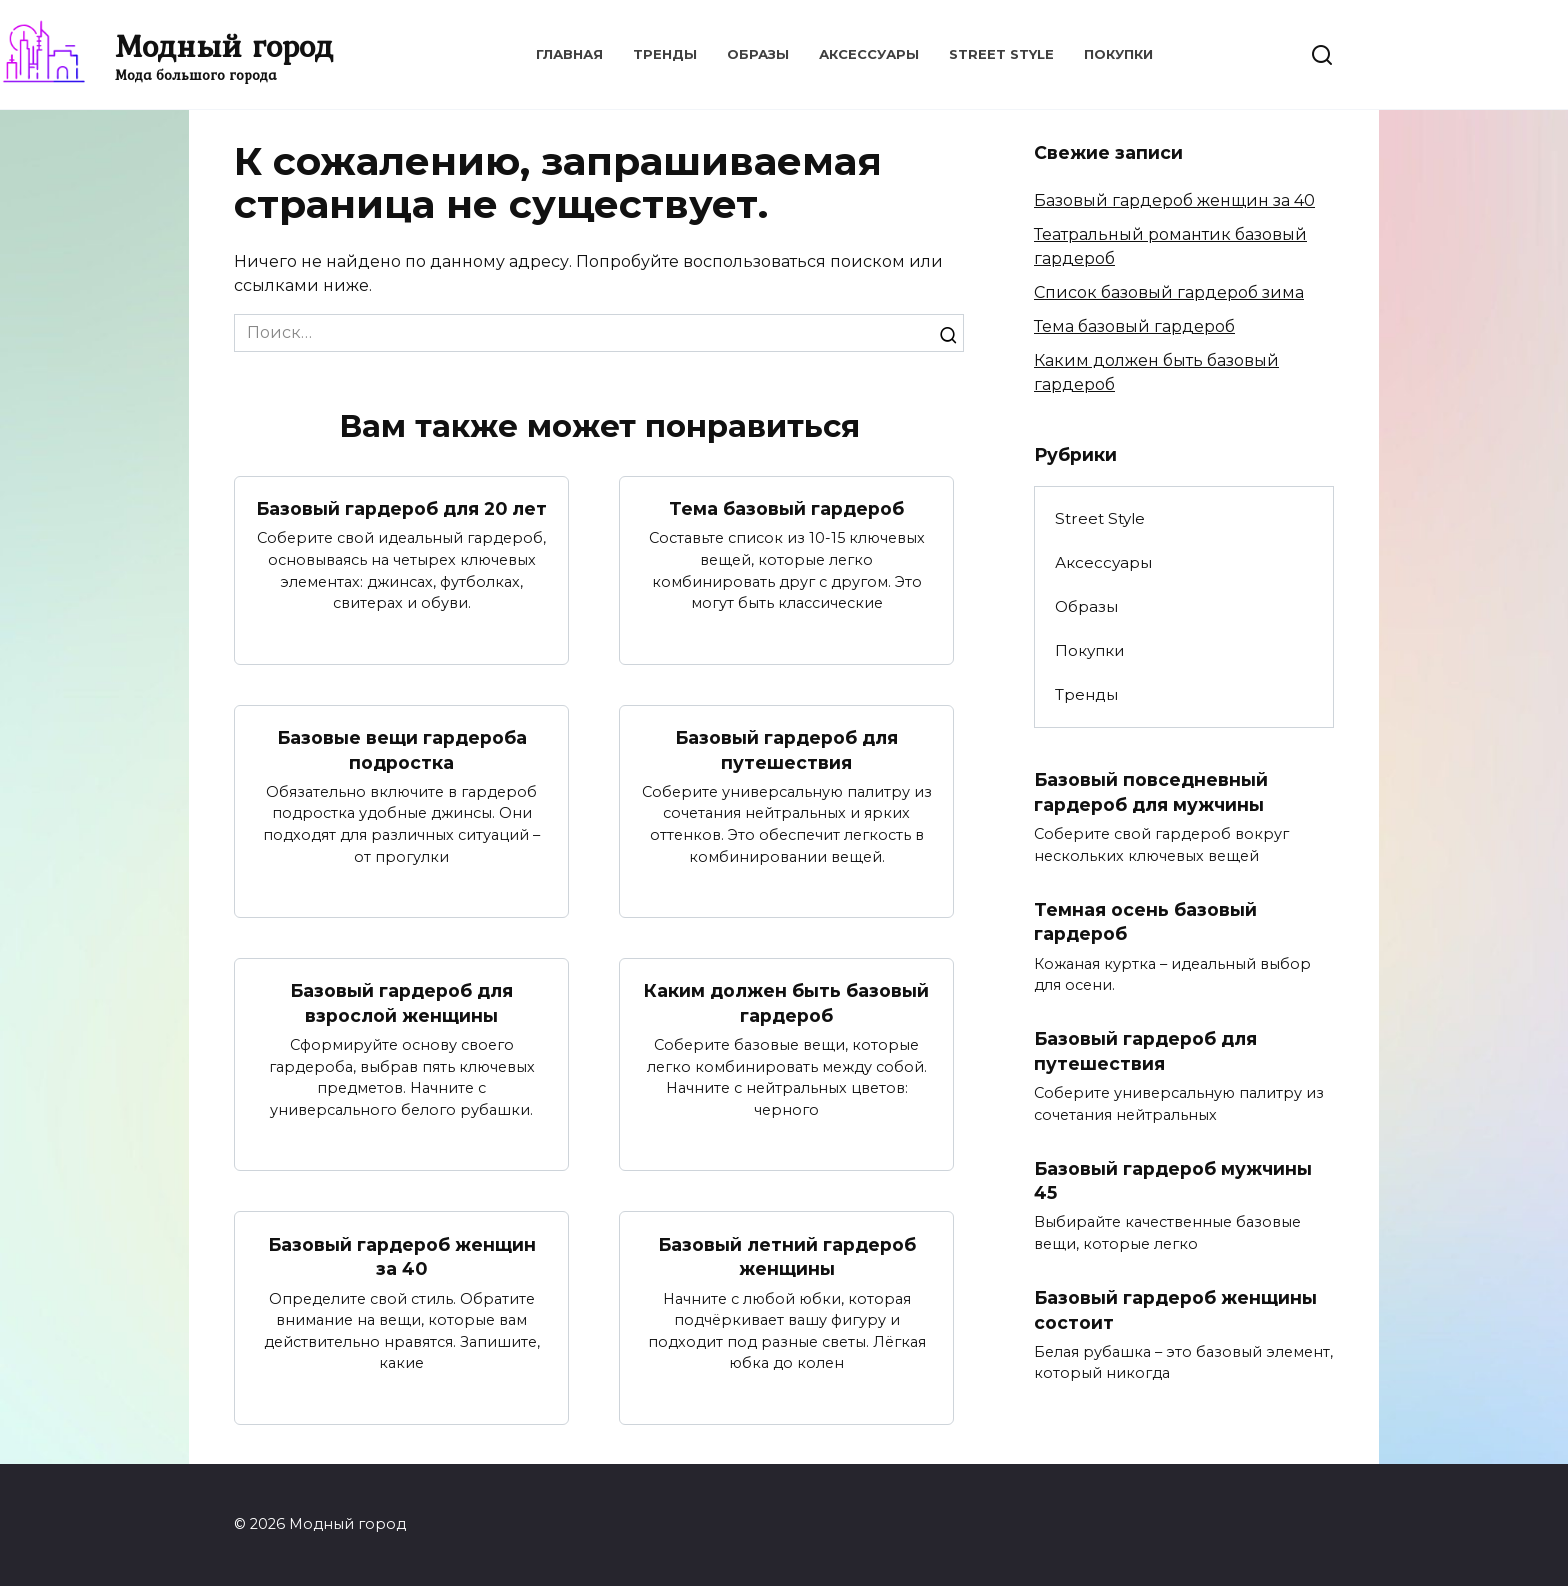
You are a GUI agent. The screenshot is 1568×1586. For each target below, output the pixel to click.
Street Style (1001, 54)
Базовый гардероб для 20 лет (401, 508)
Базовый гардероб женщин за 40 (402, 1257)
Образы (758, 54)
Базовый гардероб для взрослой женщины (401, 1003)
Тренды (665, 54)
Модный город (224, 45)
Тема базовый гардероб (786, 508)
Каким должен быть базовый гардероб (786, 1003)
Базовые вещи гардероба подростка (402, 750)
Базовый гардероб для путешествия (786, 750)
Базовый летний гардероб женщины (787, 1257)
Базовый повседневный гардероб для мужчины (1151, 792)
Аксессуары (869, 54)
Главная (569, 54)
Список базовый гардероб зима (1169, 292)
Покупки (1118, 54)
